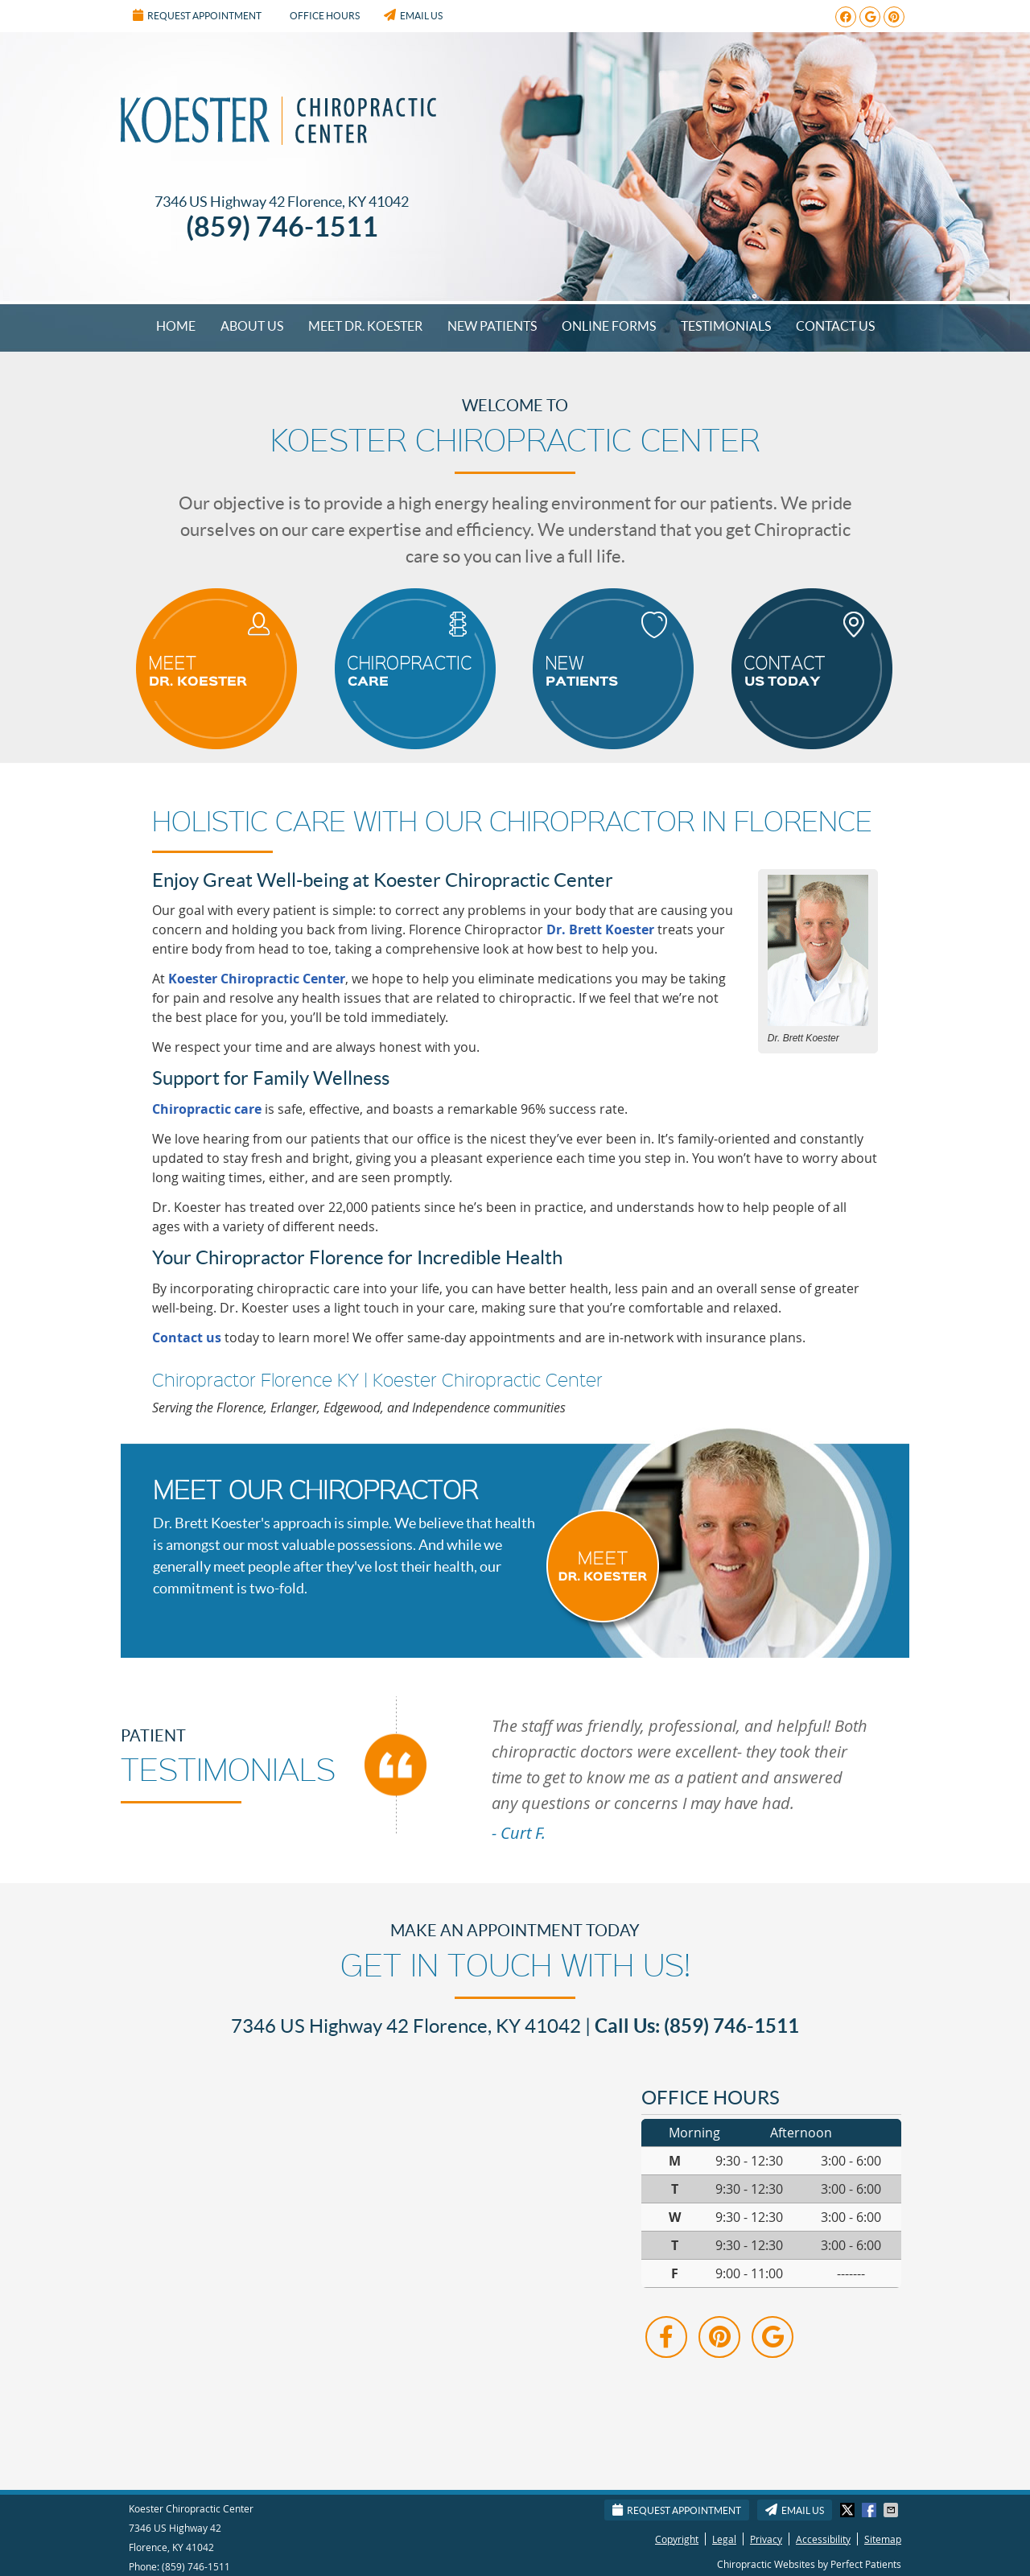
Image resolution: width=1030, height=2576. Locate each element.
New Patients (492, 326)
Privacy (766, 2539)
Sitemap (882, 2539)
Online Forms (609, 326)
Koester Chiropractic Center (256, 978)
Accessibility (823, 2539)
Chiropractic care (207, 1109)
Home (176, 326)
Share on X (849, 2510)
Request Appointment (197, 15)
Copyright (676, 2539)
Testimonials (726, 326)
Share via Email (892, 2510)
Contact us (186, 1337)
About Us (251, 326)
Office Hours (325, 15)
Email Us (413, 15)
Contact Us (835, 326)
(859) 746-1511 (196, 2566)
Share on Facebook (871, 2510)
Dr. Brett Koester (600, 929)
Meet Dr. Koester (365, 326)
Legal (724, 2539)
